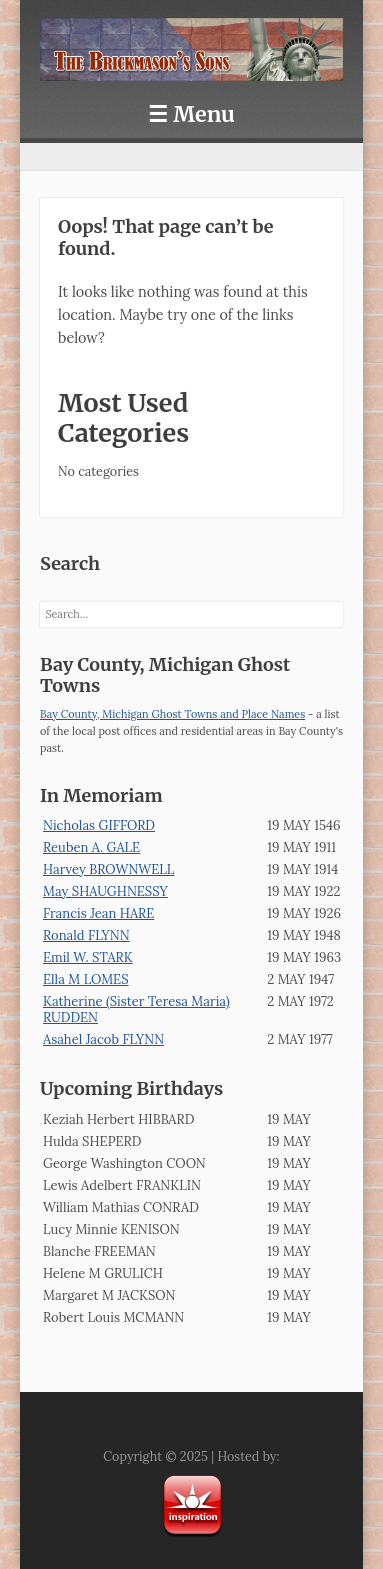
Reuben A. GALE (91, 847)
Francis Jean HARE (98, 913)
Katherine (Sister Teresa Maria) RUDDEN (136, 1009)
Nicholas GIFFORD (99, 825)
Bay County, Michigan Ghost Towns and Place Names (172, 714)
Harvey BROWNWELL (108, 869)
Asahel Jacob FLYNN (103, 1039)
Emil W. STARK (88, 957)
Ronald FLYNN (86, 935)
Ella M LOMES (86, 979)
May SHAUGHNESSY (105, 891)
